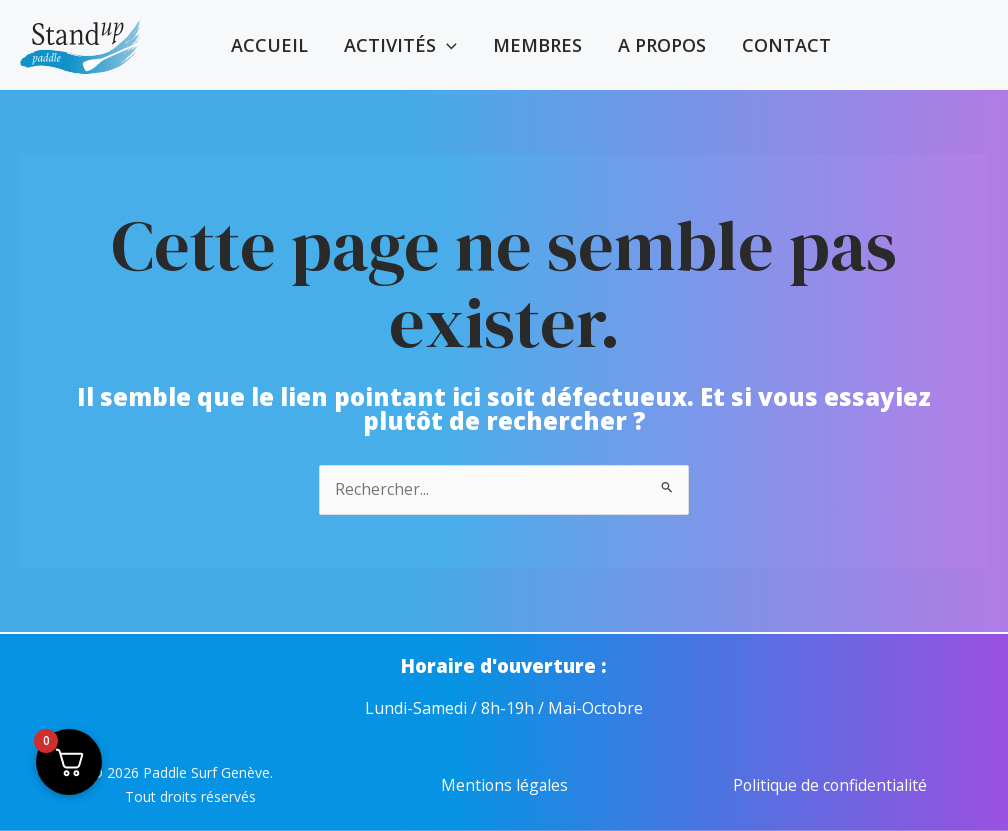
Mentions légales (504, 786)
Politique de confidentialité (830, 786)
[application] (446, 45)
